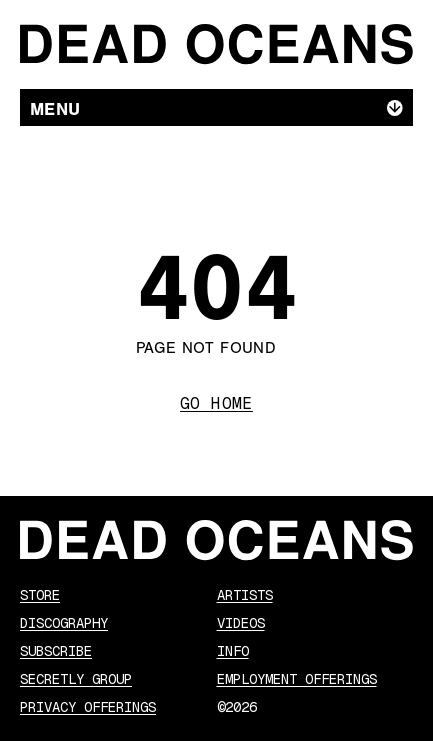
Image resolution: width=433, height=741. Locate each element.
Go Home (216, 403)
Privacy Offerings (88, 707)
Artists (245, 595)
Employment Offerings (297, 679)
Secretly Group (76, 679)
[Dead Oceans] (216, 44)
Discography (64, 623)
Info (233, 651)
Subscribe (56, 651)
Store (40, 595)
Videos (241, 623)
